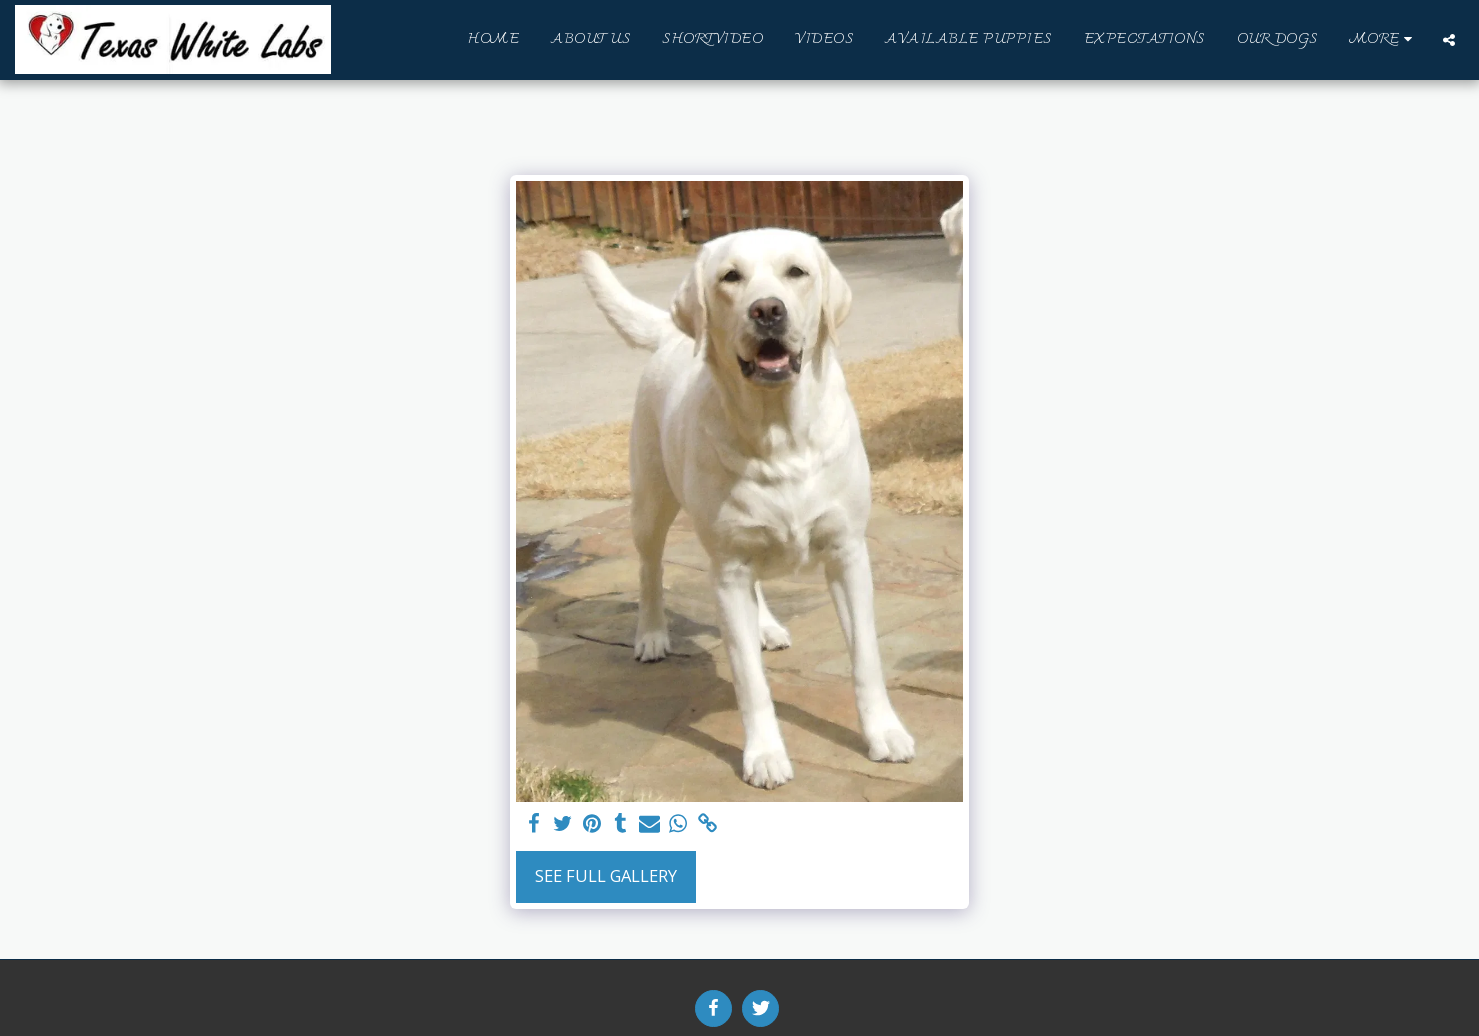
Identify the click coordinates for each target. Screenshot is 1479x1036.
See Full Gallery (606, 875)
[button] (1449, 40)
